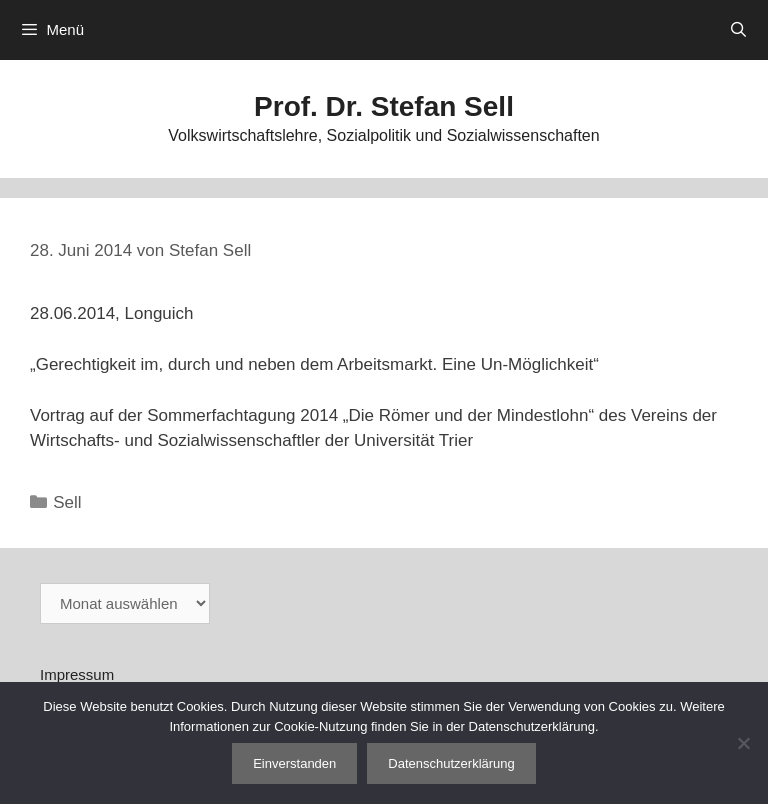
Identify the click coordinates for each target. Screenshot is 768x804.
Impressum (77, 674)
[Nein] (743, 743)
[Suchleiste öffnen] (738, 30)
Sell (67, 502)
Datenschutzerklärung (451, 763)
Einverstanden (294, 763)
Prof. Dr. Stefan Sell (384, 106)
